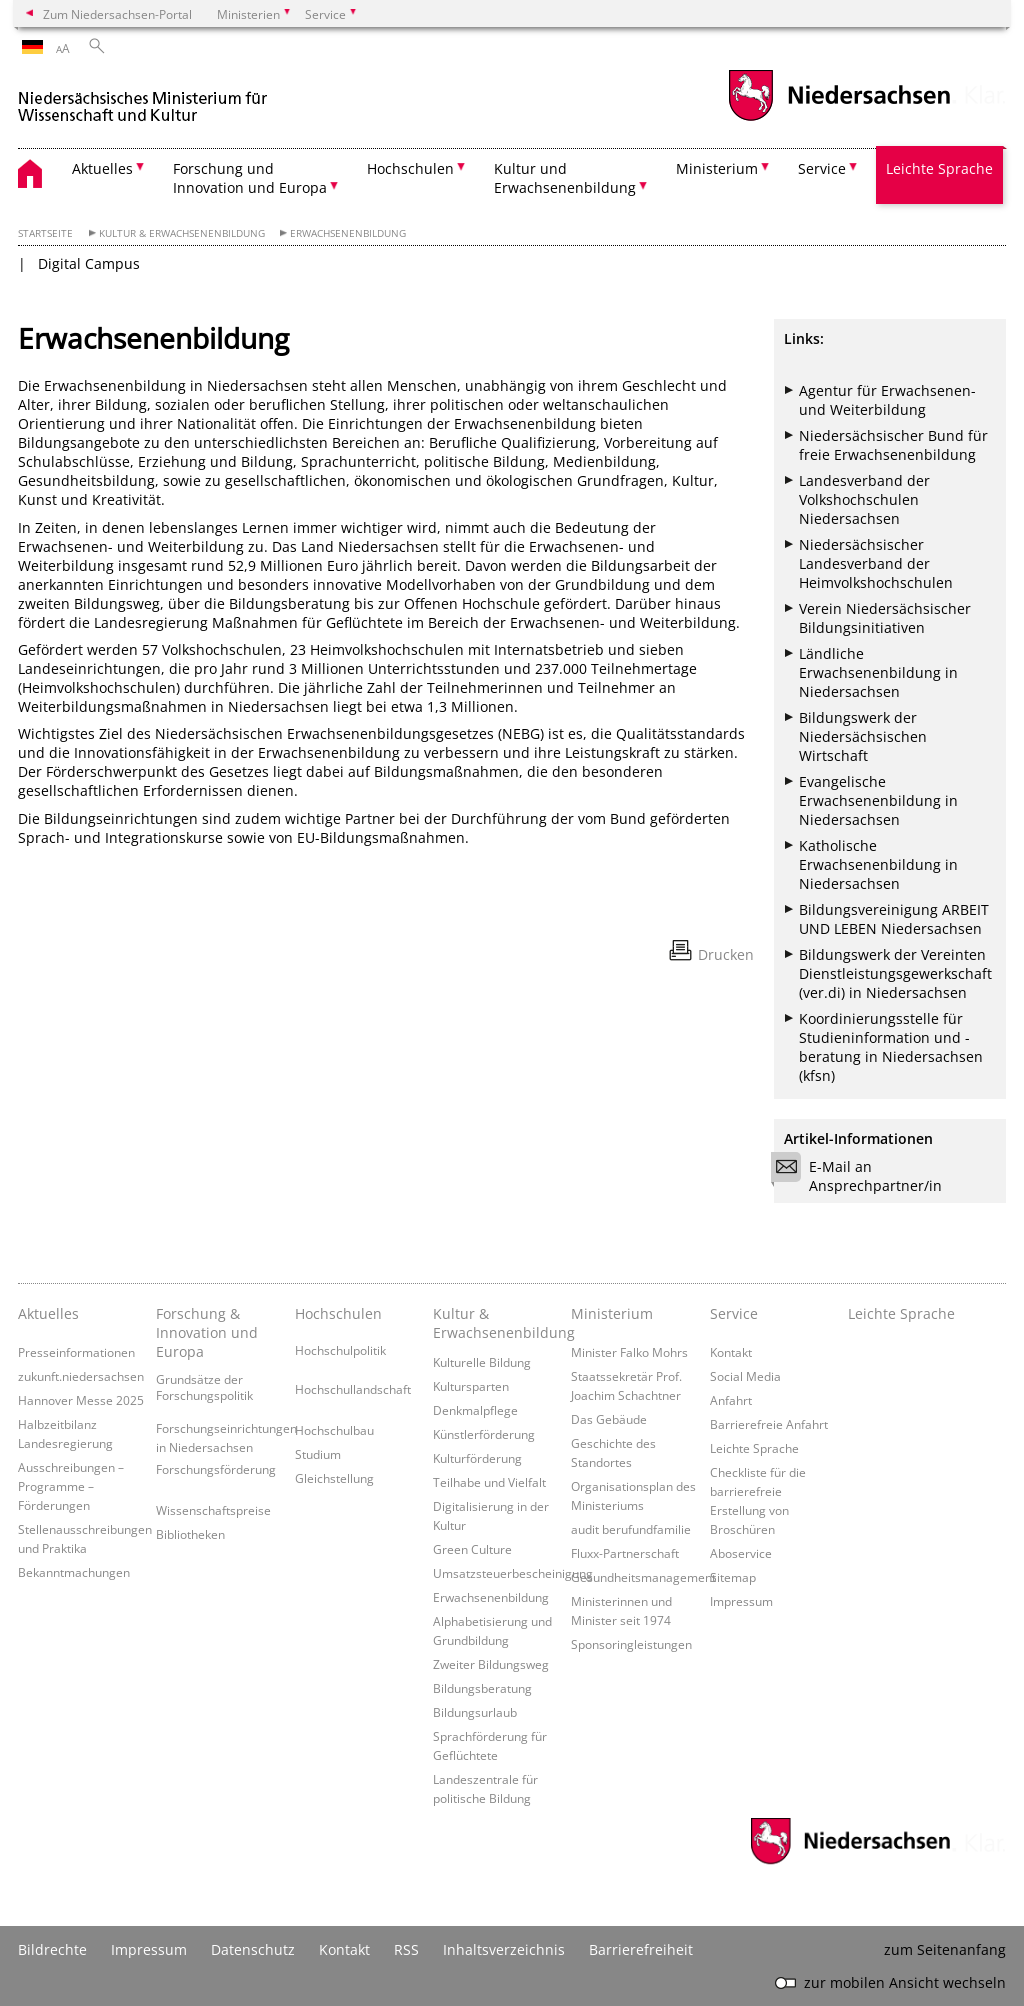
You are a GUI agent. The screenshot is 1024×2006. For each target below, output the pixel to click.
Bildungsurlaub (475, 1712)
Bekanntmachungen (74, 1572)
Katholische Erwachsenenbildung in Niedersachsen (878, 864)
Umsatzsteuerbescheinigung (513, 1573)
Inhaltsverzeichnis (504, 1949)
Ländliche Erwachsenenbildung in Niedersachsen (878, 672)
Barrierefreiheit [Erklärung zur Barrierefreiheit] (641, 1949)
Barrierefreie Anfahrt (769, 1424)
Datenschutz (253, 1949)
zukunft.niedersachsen (81, 1376)
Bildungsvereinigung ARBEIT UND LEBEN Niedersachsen (894, 919)
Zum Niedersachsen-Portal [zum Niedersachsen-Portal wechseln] (117, 14)
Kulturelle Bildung (482, 1362)
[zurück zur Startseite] (143, 98)
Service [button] (822, 168)
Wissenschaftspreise (213, 1510)
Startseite (45, 233)
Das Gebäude (609, 1419)
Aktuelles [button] (102, 168)
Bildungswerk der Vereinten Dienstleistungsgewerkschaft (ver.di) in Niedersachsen (895, 973)
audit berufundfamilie (631, 1529)
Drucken (726, 954)
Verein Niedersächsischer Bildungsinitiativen (885, 618)
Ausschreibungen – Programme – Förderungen (71, 1486)
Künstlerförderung (484, 1434)
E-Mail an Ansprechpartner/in (863, 1176)
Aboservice (741, 1553)
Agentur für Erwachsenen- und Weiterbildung (887, 400)
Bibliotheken (190, 1534)
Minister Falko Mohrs (629, 1352)
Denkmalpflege (475, 1410)
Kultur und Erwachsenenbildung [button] (565, 178)
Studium (318, 1454)
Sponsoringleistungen (631, 1644)
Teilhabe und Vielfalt (489, 1482)
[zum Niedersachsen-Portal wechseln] (839, 118)
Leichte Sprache (939, 168)
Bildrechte (52, 1949)
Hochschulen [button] (410, 168)
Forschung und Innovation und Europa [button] (250, 178)
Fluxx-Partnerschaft (625, 1553)
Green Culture (472, 1549)
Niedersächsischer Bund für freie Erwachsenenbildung (893, 445)
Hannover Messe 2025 (81, 1400)
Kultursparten (471, 1386)
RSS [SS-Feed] (406, 1949)
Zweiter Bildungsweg (491, 1664)
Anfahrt (731, 1400)
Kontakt (731, 1352)
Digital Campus (89, 263)
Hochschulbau (334, 1430)
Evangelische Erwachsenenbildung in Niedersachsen (878, 800)
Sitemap (733, 1577)
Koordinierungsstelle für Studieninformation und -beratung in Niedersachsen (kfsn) (891, 1047)
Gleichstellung (334, 1478)
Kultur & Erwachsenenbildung (182, 233)
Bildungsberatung (482, 1688)
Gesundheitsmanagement (643, 1577)
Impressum (741, 1601)
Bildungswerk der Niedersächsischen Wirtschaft (863, 736)
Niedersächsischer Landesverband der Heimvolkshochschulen (876, 563)
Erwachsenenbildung (348, 233)
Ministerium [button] (717, 168)
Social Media (745, 1376)
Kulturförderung (477, 1458)
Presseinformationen (76, 1352)
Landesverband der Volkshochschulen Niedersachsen (864, 499)
